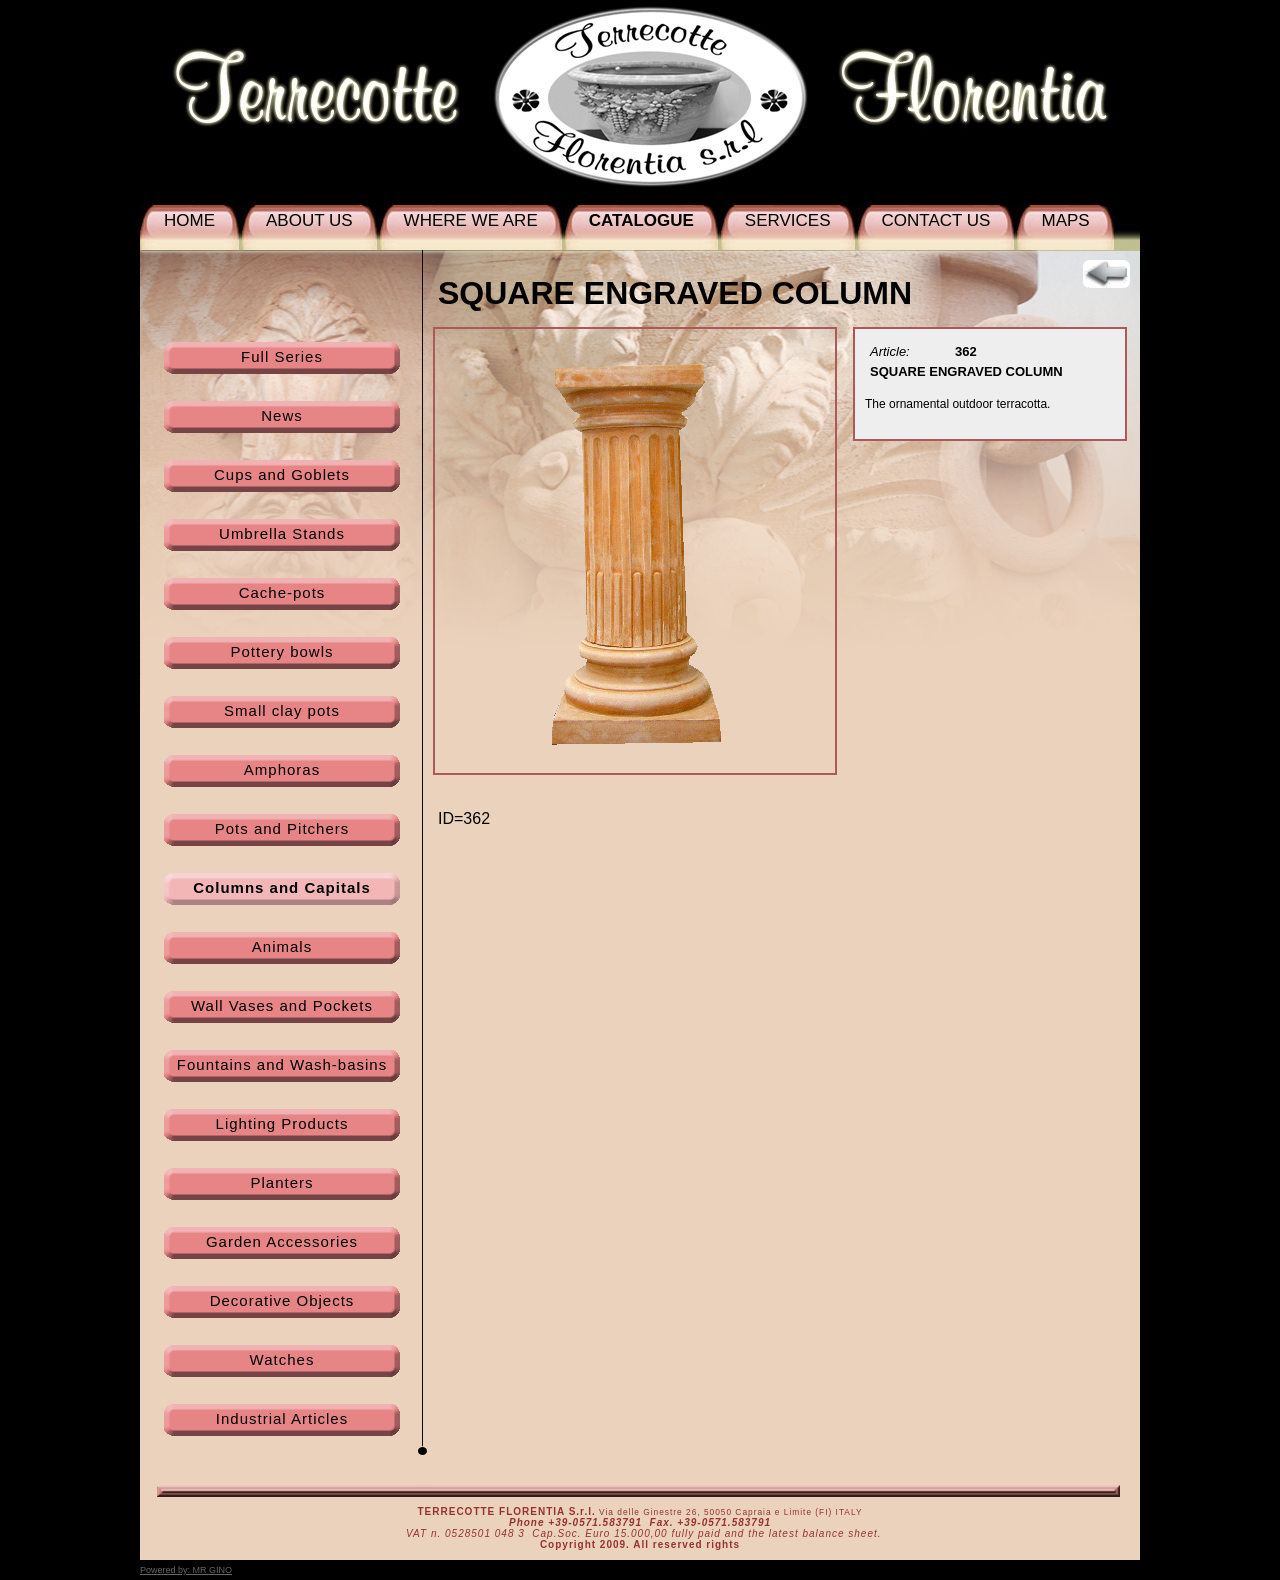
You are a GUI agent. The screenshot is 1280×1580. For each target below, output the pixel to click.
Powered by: (186, 1570)
